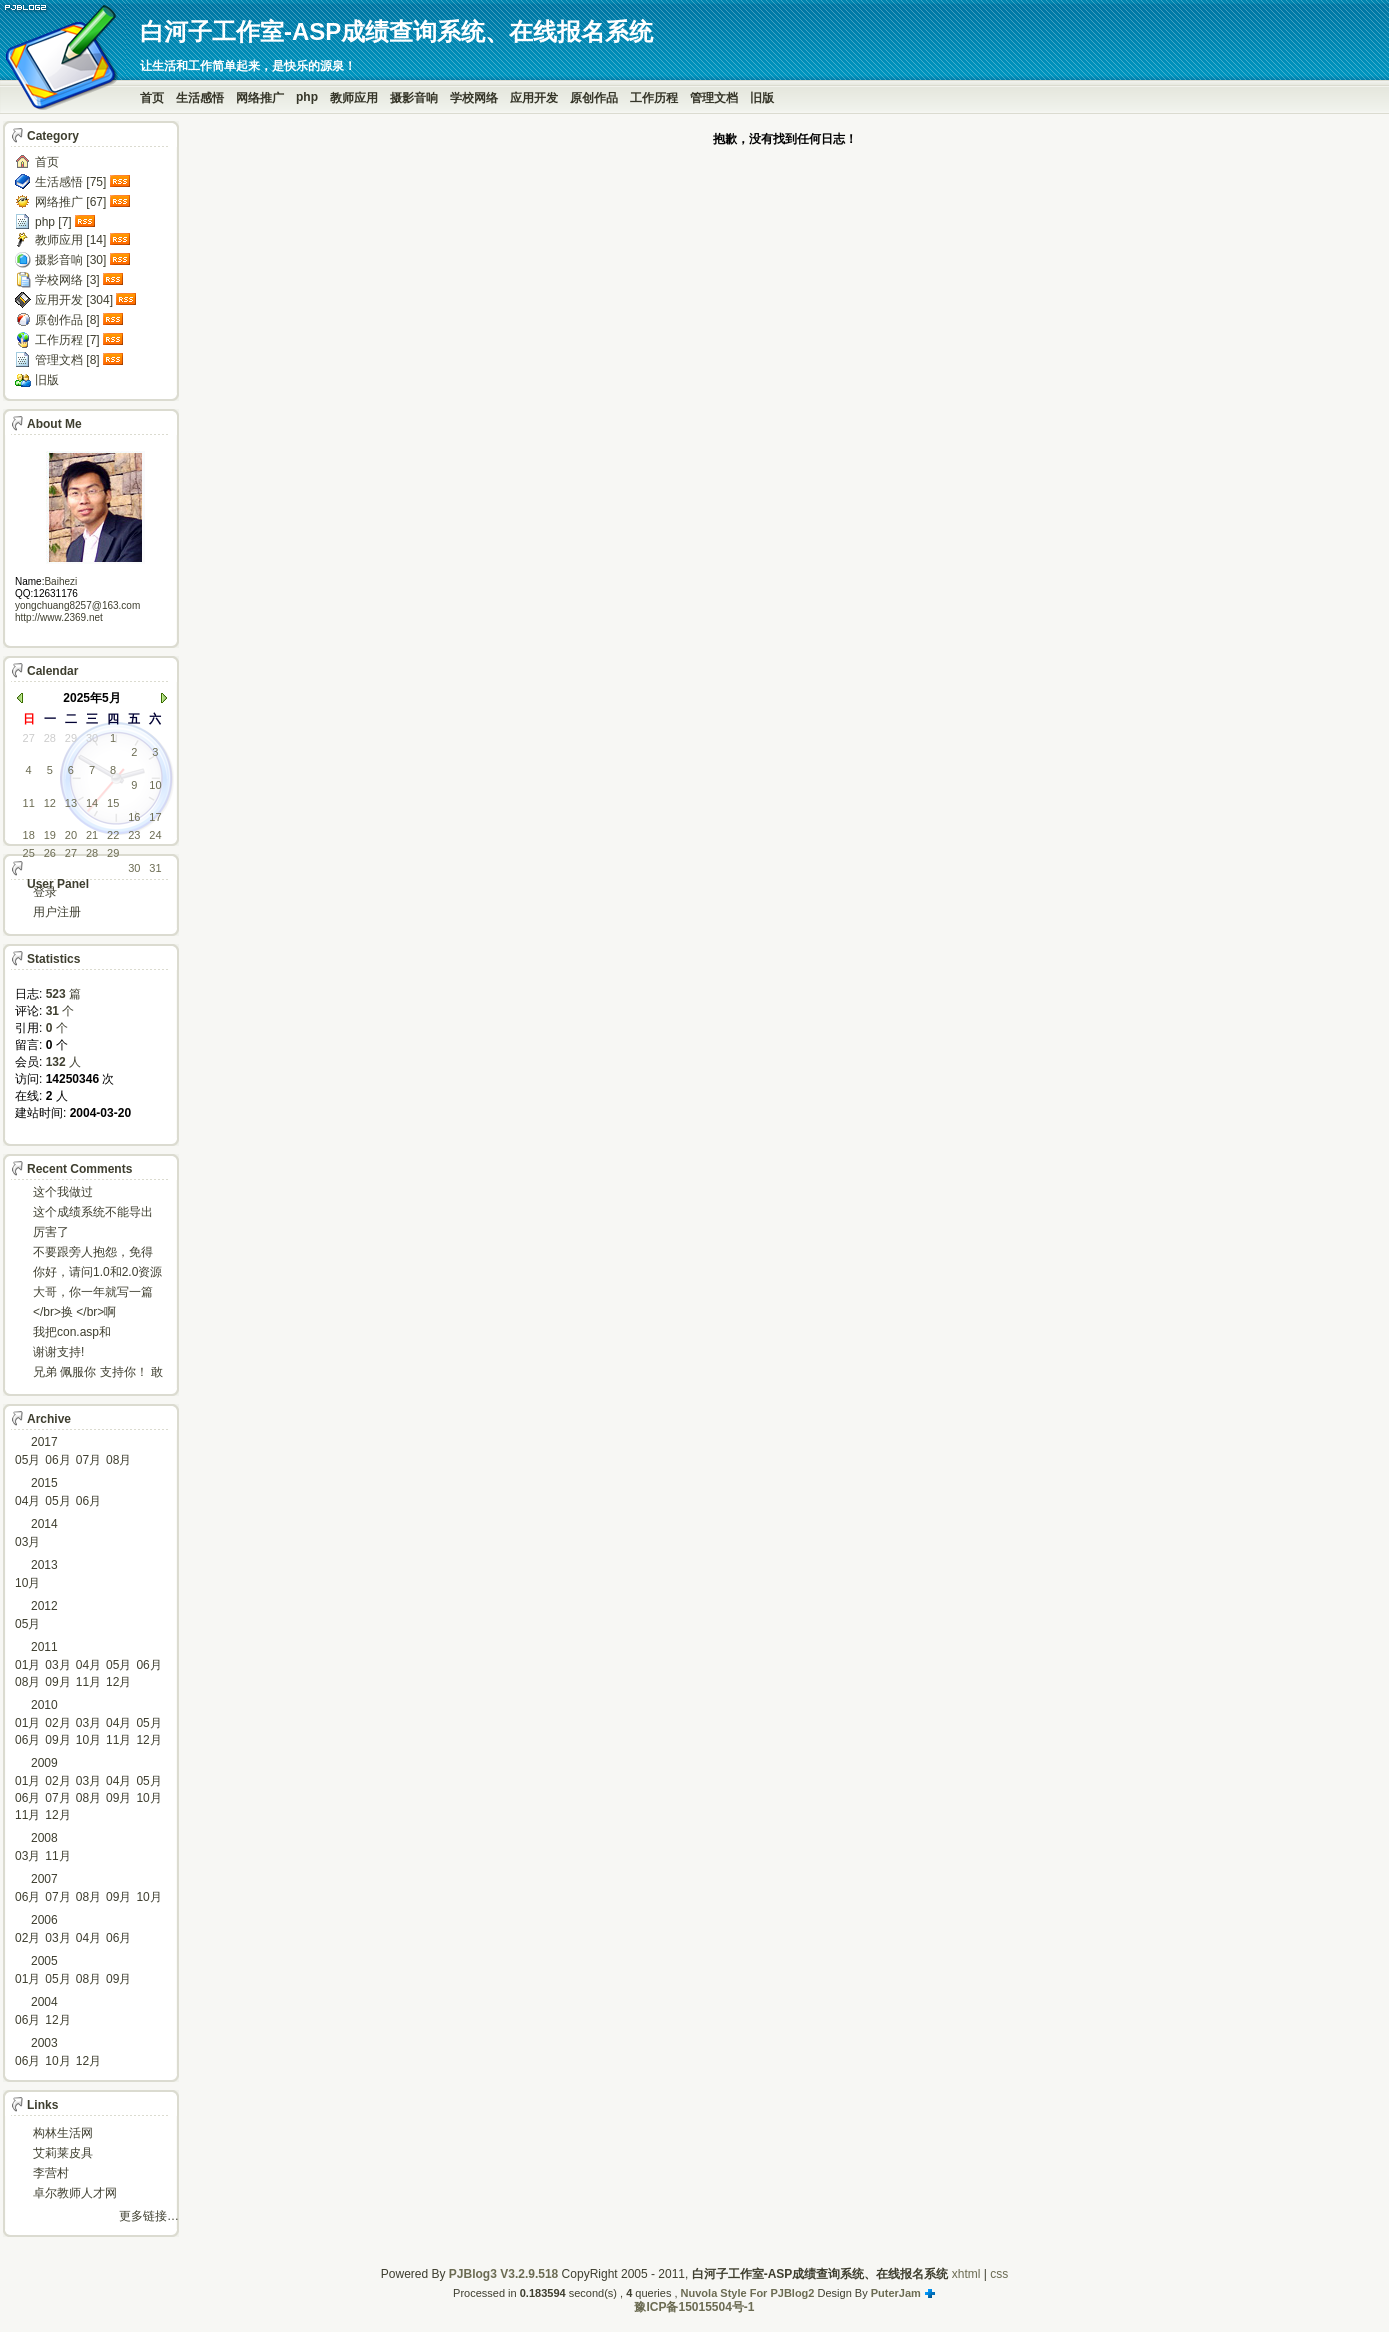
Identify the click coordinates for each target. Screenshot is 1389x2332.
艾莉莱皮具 (63, 2153)
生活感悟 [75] (70, 182)
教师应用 (354, 98)
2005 (44, 1961)
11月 (88, 1682)
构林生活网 (63, 2133)
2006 (44, 1920)
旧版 (762, 98)
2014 (44, 1524)
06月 (57, 1460)
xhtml (966, 2274)
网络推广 (260, 98)
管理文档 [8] (67, 360)
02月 (57, 1723)
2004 (44, 2002)
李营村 (51, 2173)
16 (134, 817)
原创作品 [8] (67, 320)
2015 (44, 1483)
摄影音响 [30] (70, 260)
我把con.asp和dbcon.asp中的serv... (88, 1333)
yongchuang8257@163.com (77, 605)
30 (92, 738)
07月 (88, 1460)
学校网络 (474, 98)
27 (29, 738)
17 (155, 817)
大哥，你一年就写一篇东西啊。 (93, 1293)
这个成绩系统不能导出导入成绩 (93, 1213)
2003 (44, 2043)
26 (50, 853)
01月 (27, 1665)
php (307, 97)
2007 (44, 1879)
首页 (152, 98)
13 (71, 803)
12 (50, 803)
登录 (45, 892)
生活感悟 (200, 98)
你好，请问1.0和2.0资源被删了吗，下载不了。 (97, 1273)
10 (155, 785)
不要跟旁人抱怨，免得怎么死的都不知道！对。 (93, 1253)
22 (113, 835)
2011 (44, 1647)
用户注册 (57, 912)
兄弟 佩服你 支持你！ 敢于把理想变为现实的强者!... (98, 1373)
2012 (44, 1606)
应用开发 (534, 98)
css (999, 2274)
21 (92, 835)
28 (50, 738)
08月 (118, 1460)
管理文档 (714, 98)
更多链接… (149, 2216)
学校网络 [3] (67, 280)
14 (92, 803)
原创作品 (594, 98)
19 (50, 835)
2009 (44, 1763)
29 (71, 738)
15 (113, 803)
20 (71, 835)
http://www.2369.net (59, 617)
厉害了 (51, 1232)
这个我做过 (63, 1192)
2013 (44, 1565)
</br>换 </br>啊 (74, 1312)
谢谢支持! (58, 1352)
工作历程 (654, 98)
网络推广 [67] (70, 202)
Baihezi (60, 581)
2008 (44, 1838)
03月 (27, 1542)
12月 (118, 1682)
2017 (44, 1442)
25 (29, 853)
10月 (27, 1583)
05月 (27, 1460)
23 (134, 835)
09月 (57, 1682)
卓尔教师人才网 (75, 2193)
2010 (44, 1705)
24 (155, 835)
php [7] (53, 222)
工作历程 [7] (67, 340)
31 (155, 868)
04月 (27, 1501)
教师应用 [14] (70, 240)
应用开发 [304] (74, 300)
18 (29, 835)
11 (29, 803)
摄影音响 (414, 98)
